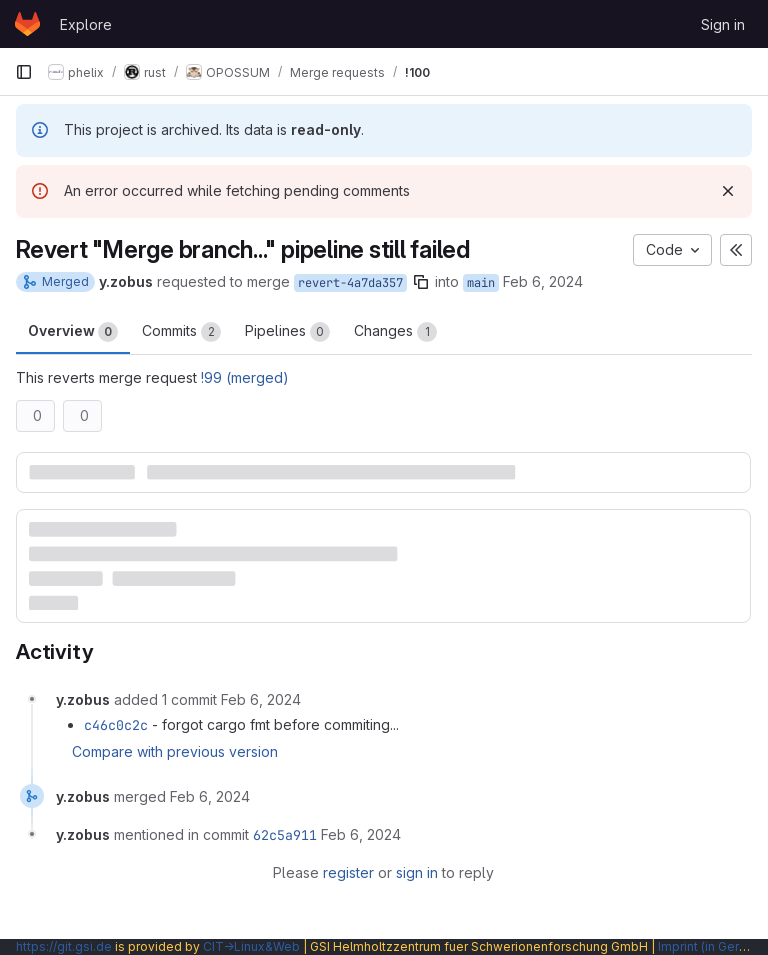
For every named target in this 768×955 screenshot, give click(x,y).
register (348, 872)
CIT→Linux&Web (251, 946)
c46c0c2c (116, 725)
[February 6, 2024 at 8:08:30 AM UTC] (210, 796)
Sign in (723, 24)
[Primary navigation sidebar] (24, 72)
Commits (181, 332)
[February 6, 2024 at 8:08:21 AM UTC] (261, 699)
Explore (86, 24)
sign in (417, 872)
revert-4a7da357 (350, 283)
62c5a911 (285, 835)
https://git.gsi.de (64, 946)
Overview (73, 332)
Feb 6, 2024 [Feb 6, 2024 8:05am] (543, 281)
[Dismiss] (728, 191)
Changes (395, 332)
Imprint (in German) (713, 946)
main (481, 283)
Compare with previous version (175, 751)
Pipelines (287, 332)
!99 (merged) (245, 377)
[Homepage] (27, 24)
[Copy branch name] (421, 282)
